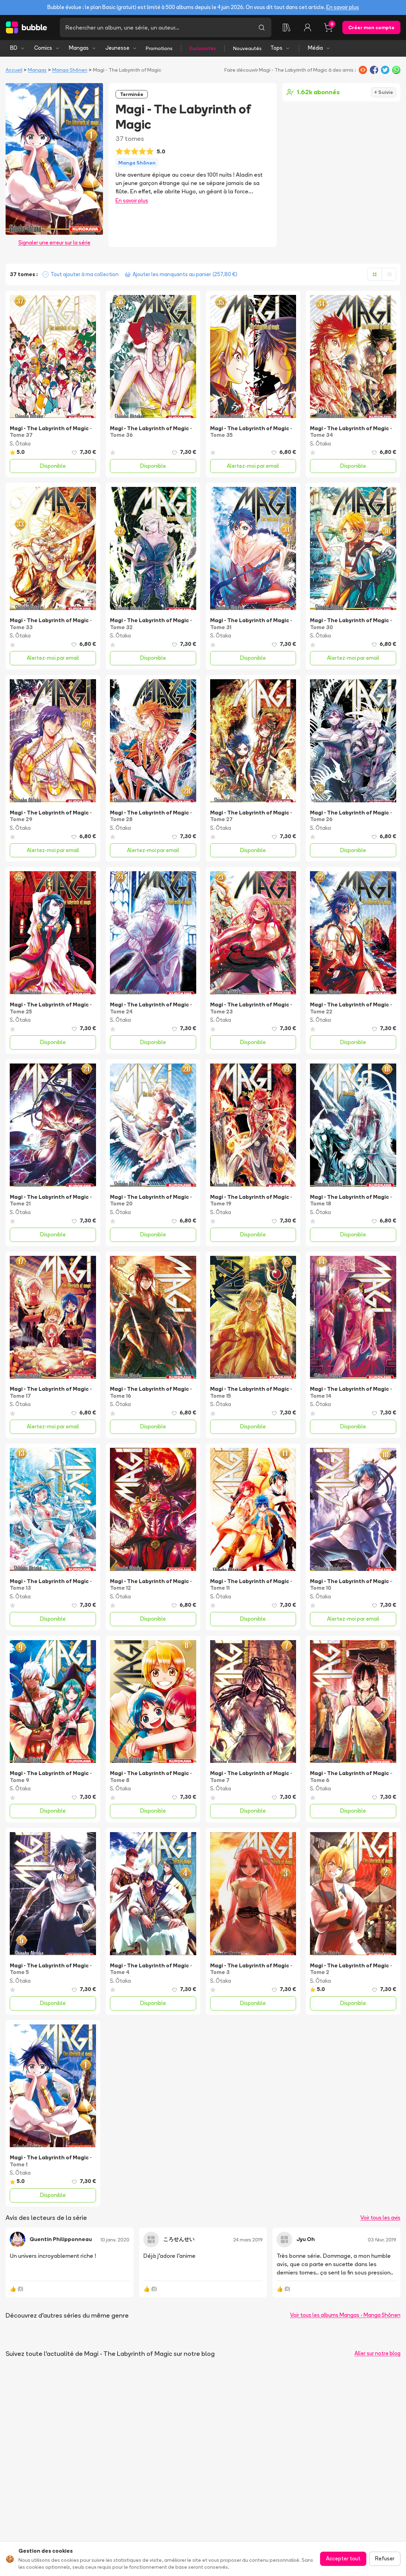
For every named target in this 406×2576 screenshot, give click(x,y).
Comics (47, 48)
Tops (280, 48)
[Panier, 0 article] (328, 27)
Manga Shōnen (69, 70)
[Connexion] (308, 27)
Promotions (159, 48)
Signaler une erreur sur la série (54, 242)
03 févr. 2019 (382, 2240)
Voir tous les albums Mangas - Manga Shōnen (345, 2315)
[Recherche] (156, 27)
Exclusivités (203, 48)
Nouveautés (247, 48)
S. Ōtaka (20, 443)
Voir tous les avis (380, 2217)
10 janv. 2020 (115, 2240)
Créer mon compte (371, 27)
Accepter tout (343, 2558)
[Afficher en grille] (375, 274)
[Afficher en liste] (389, 274)
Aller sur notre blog (377, 2353)
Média (319, 48)
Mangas (82, 48)
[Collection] (287, 27)
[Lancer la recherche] (261, 27)
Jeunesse (121, 48)
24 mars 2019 (248, 2240)
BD (17, 48)
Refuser (385, 2558)
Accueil (14, 70)
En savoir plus (342, 7)
